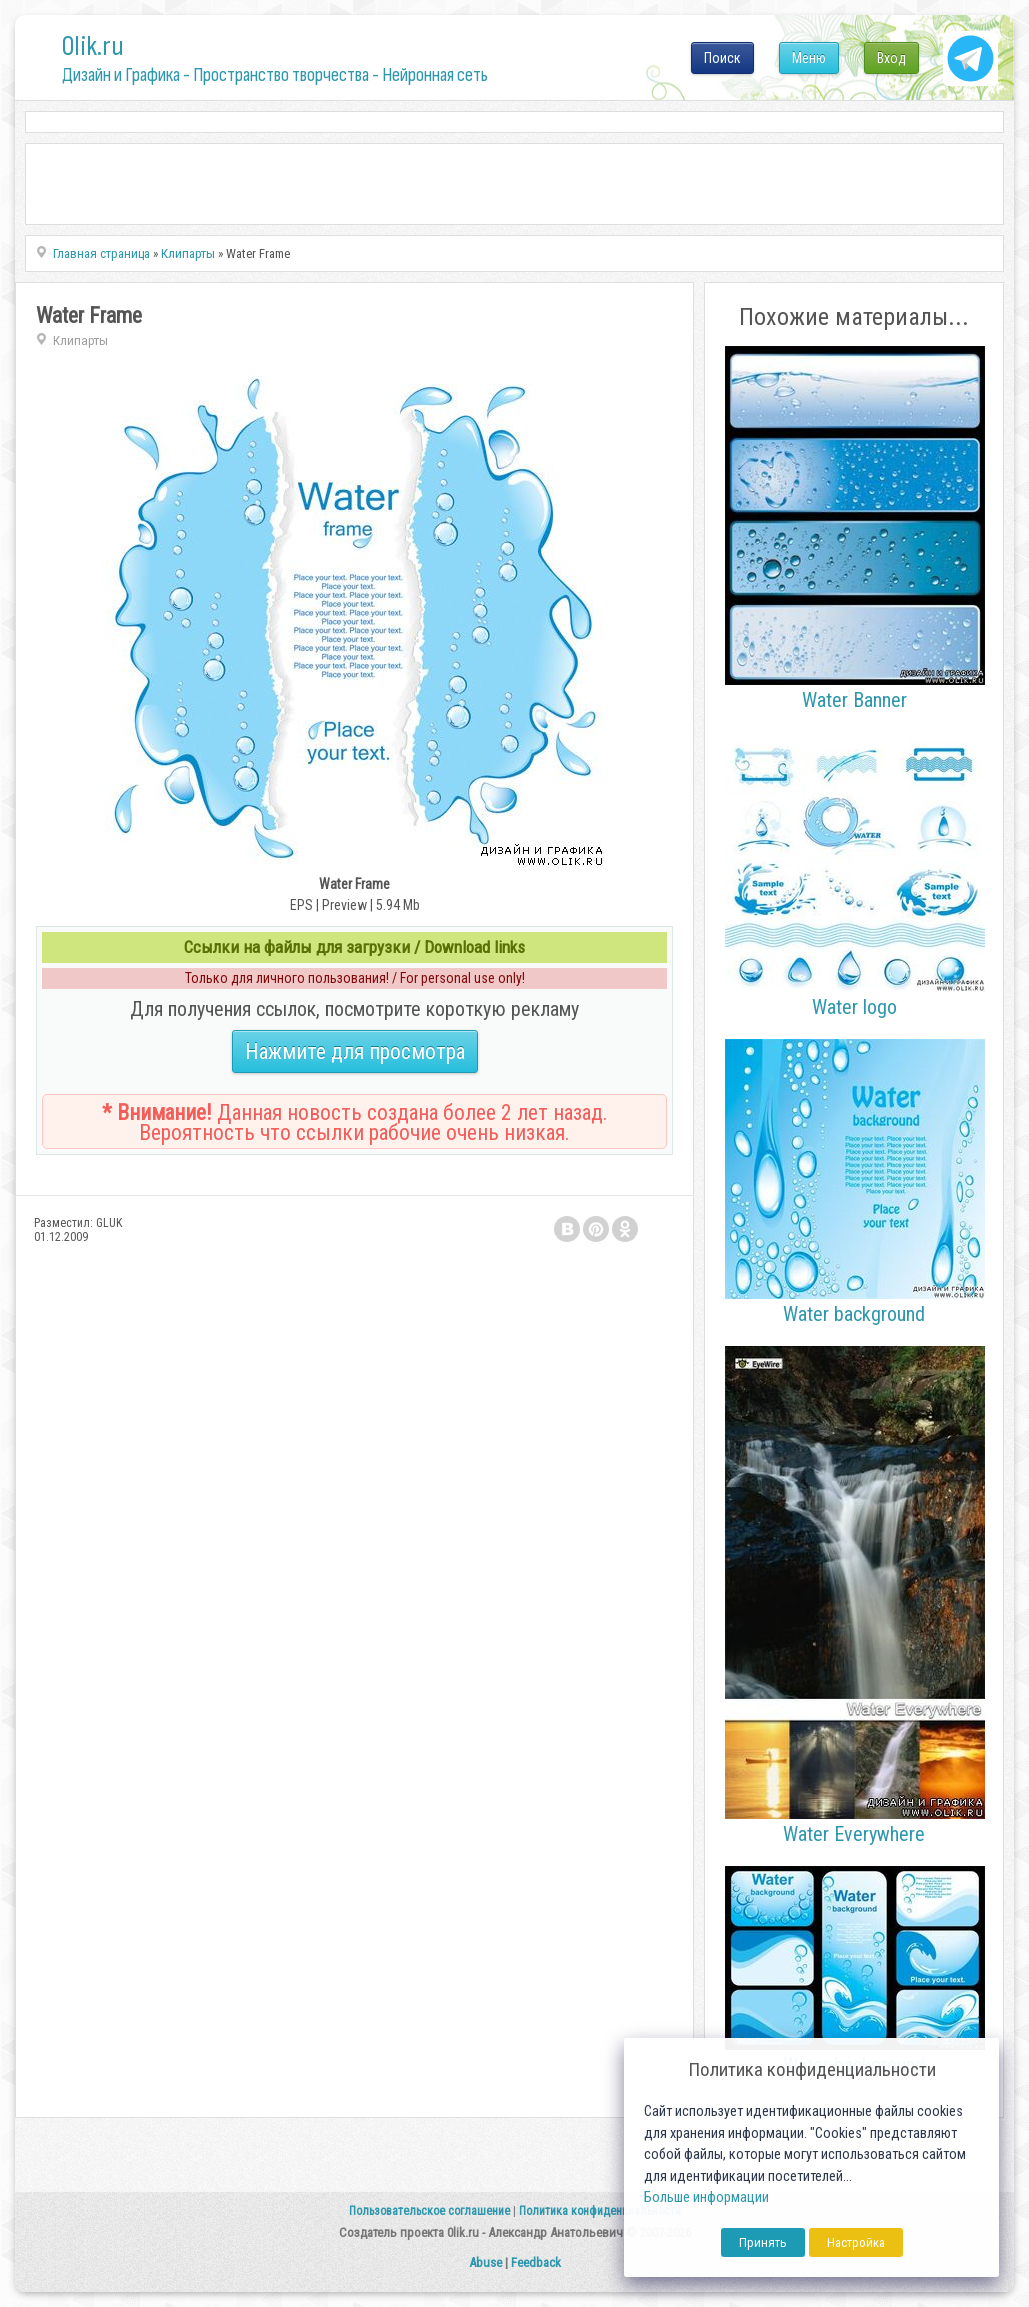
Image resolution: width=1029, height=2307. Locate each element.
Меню (809, 58)
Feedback (536, 2262)
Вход (891, 58)
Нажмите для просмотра (355, 1051)
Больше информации (706, 2197)
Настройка (856, 2242)
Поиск (722, 58)
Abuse (485, 2262)
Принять (763, 2242)
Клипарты (80, 340)
